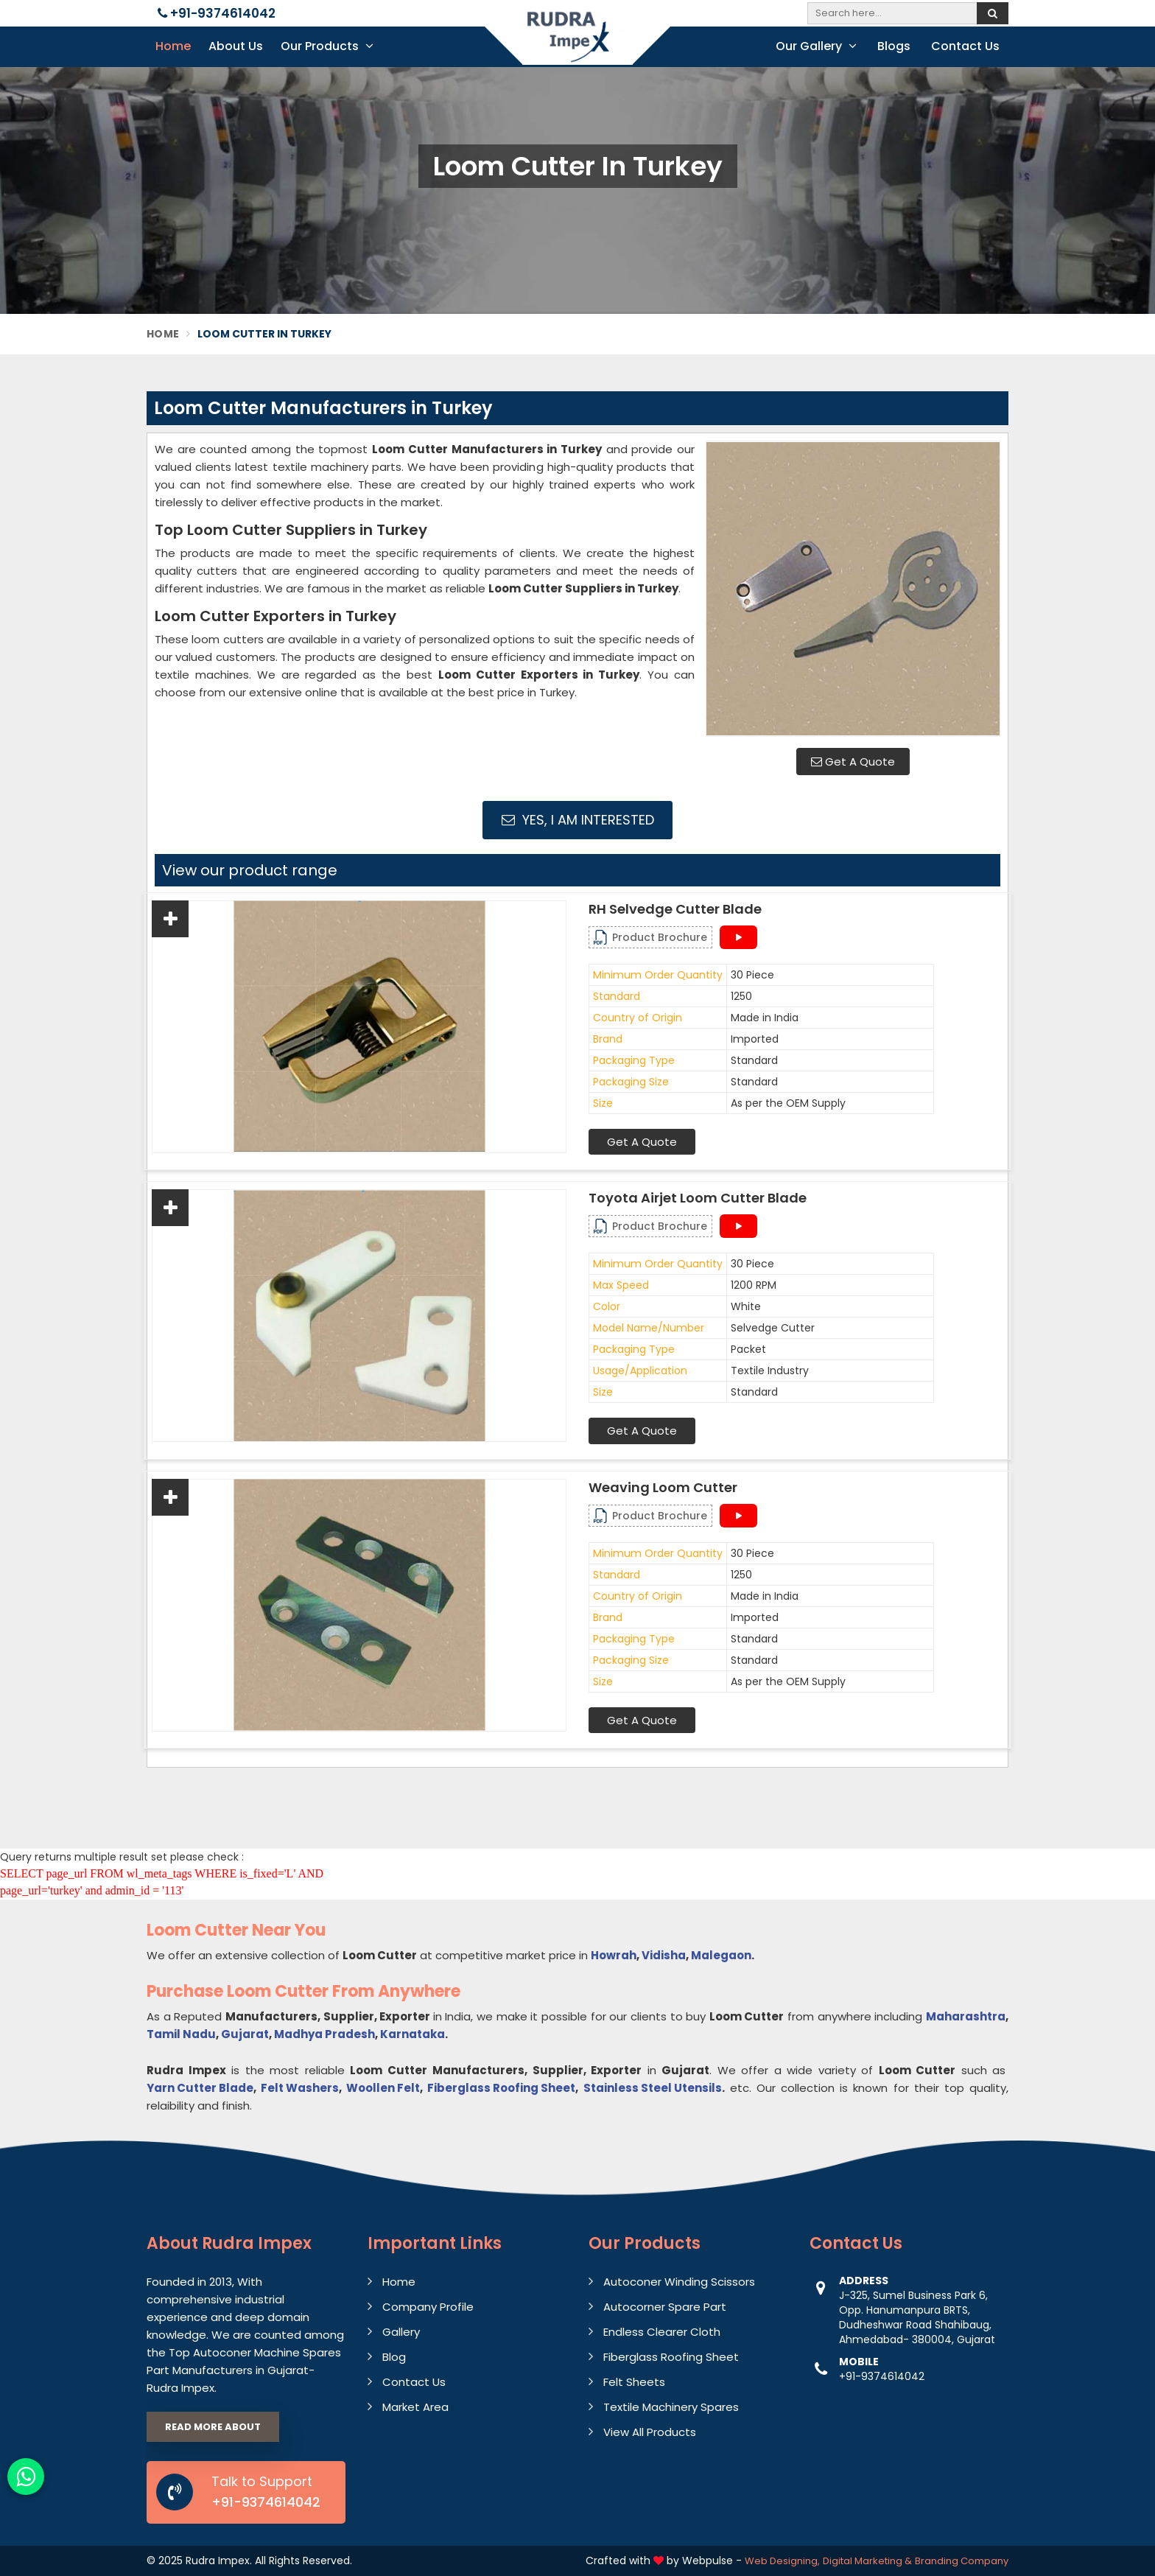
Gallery (401, 2331)
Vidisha (664, 1955)
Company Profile (428, 2306)
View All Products (649, 2432)
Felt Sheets (634, 2382)
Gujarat (245, 2034)
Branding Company (961, 2561)
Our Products (327, 46)
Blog (394, 2357)
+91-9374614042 (216, 13)
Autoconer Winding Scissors (679, 2281)
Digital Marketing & (867, 2561)
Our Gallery (816, 46)
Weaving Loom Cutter (663, 1488)
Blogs (893, 46)
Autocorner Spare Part (664, 2306)
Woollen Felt (383, 2088)
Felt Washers (300, 2088)
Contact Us (965, 46)
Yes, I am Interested (578, 820)
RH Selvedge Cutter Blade (675, 909)
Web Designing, (782, 2561)
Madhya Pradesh (324, 2034)
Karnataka (412, 2034)
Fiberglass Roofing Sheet (501, 2088)
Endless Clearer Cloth (661, 2331)
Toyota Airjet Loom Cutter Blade (698, 1198)
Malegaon (721, 1955)
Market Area (415, 2407)
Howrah (613, 1955)
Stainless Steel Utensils (652, 2088)
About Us (235, 46)
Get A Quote (853, 761)
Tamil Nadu (181, 2034)
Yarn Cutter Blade (200, 2088)
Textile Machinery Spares (671, 2407)
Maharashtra (965, 2016)
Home (173, 46)
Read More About (213, 2427)
